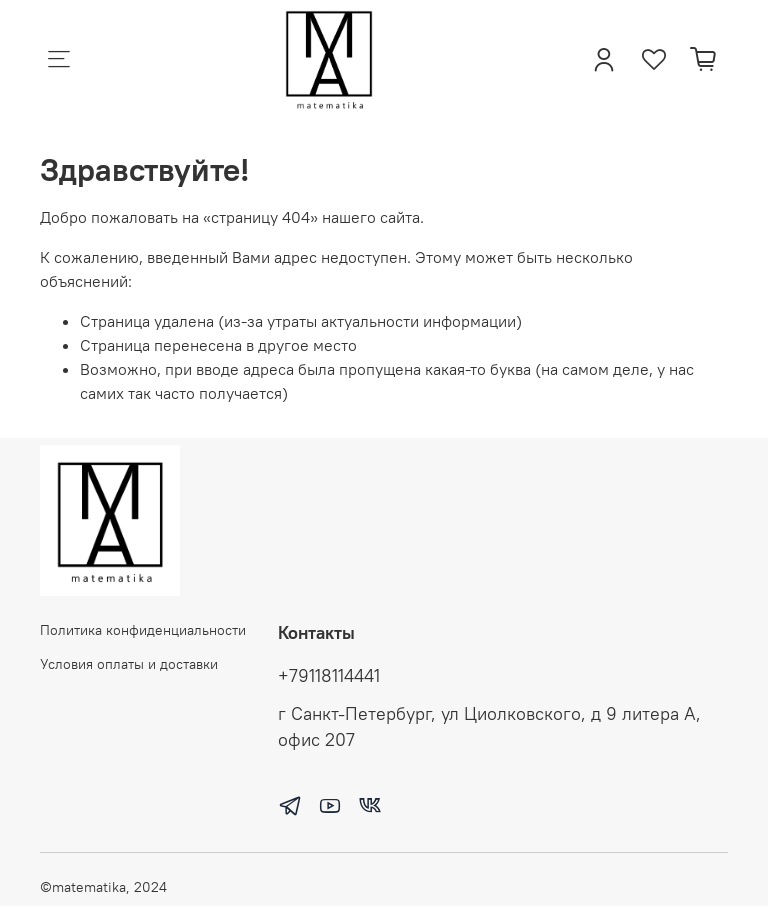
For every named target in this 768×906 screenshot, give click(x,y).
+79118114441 (329, 676)
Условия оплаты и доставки (129, 664)
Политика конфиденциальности (143, 630)
